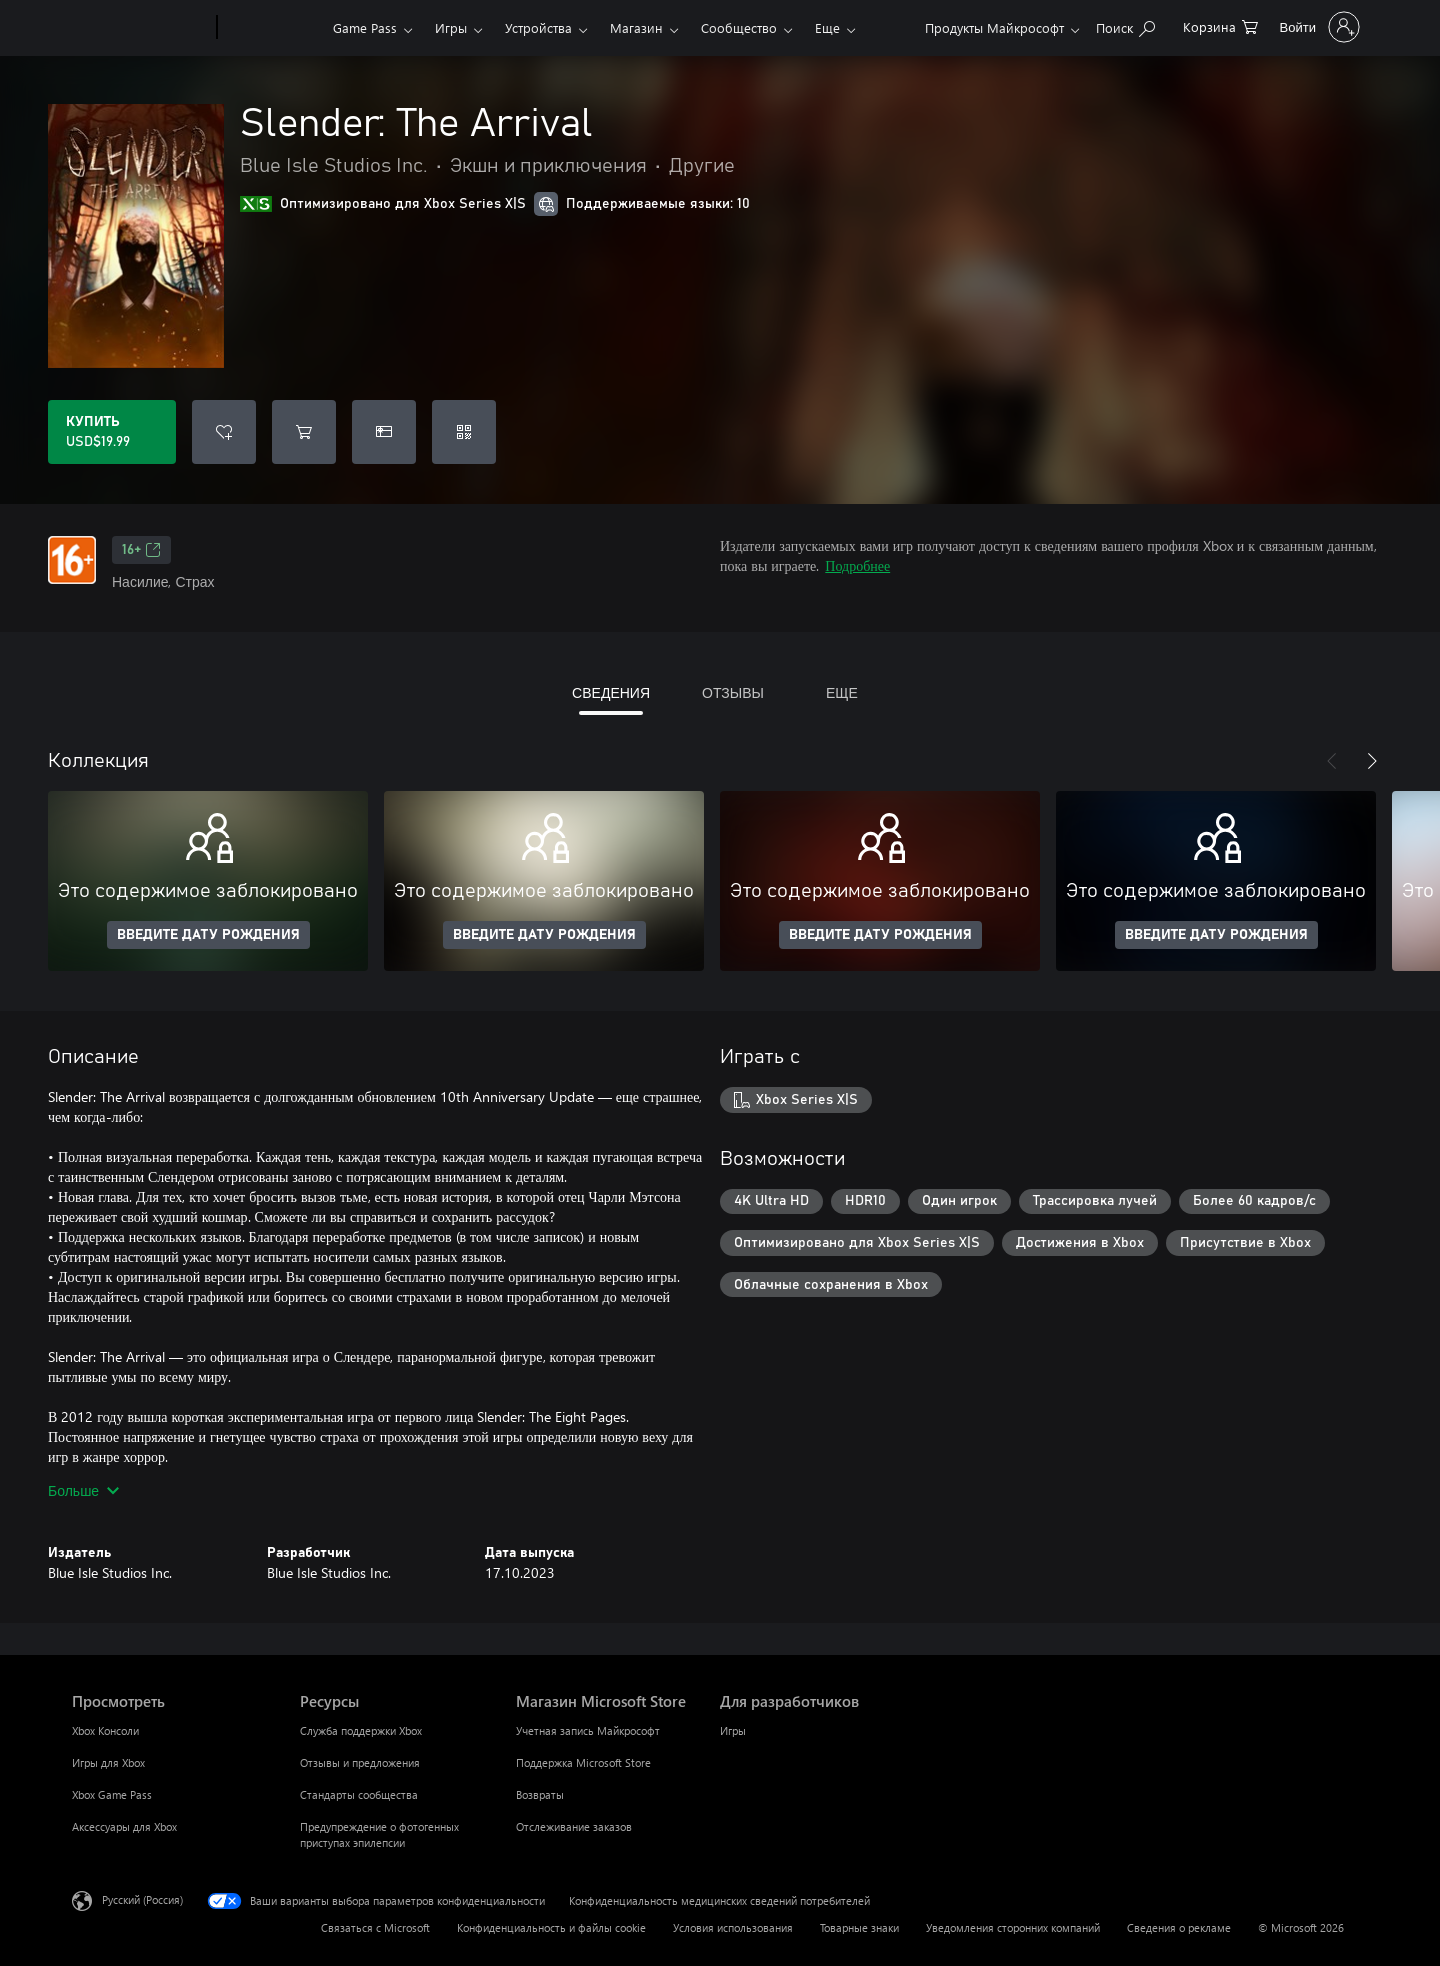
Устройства (538, 27)
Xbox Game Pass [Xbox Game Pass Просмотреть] (112, 1794)
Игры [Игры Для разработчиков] (733, 1730)
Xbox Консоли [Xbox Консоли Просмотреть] (105, 1730)
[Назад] (1332, 761)
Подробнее (857, 565)
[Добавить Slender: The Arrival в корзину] (304, 432)
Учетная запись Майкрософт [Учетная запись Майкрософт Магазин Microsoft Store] (588, 1730)
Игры (451, 27)
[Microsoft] (140, 28)
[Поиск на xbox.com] (1125, 25)
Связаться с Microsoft (375, 1927)
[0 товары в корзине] (1220, 25)
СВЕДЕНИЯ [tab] (611, 692)
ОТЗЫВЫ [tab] (733, 692)
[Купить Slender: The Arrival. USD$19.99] (112, 432)
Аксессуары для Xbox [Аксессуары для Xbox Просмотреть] (124, 1826)
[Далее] (1372, 761)
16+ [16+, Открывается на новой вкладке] (141, 550)
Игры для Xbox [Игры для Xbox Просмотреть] (108, 1762)
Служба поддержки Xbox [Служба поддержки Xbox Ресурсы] (361, 1730)
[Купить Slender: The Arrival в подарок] (384, 432)
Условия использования (733, 1927)
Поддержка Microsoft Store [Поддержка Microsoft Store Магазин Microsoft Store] (583, 1762)
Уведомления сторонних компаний (1013, 1927)
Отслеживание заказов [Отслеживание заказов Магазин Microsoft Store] (574, 1826)
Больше (83, 1490)
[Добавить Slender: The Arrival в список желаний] (224, 432)
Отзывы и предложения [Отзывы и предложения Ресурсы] (360, 1762)
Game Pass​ (365, 27)
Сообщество (739, 27)
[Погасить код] (464, 432)
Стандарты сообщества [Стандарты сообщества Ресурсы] (359, 1794)
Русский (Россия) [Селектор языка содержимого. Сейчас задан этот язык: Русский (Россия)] (142, 1899)
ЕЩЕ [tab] (842, 692)
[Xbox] (272, 28)
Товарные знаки (859, 1927)
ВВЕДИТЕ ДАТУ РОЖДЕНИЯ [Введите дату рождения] (208, 935)
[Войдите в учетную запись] (1318, 27)
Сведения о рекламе (1179, 1927)
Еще (827, 27)
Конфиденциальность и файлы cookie (551, 1927)
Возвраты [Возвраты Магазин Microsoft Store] (540, 1794)
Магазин (636, 27)
